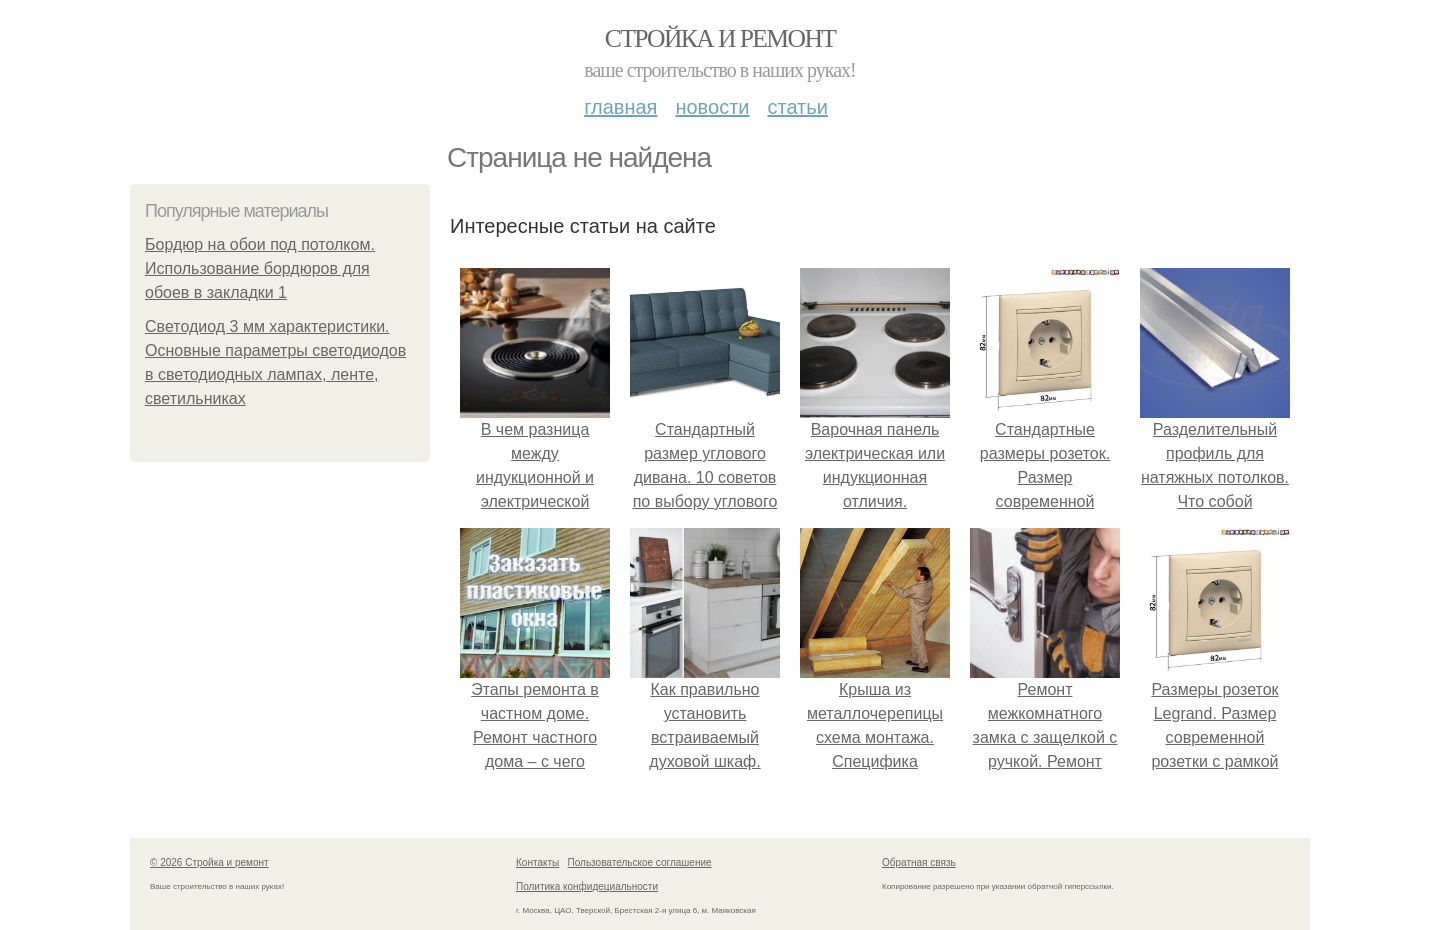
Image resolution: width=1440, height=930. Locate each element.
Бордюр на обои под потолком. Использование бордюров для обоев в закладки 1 (260, 268)
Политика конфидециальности (587, 886)
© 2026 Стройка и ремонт (209, 862)
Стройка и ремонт (720, 38)
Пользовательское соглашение (640, 862)
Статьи (797, 107)
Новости (712, 107)
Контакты (537, 862)
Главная (620, 107)
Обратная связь (919, 862)
